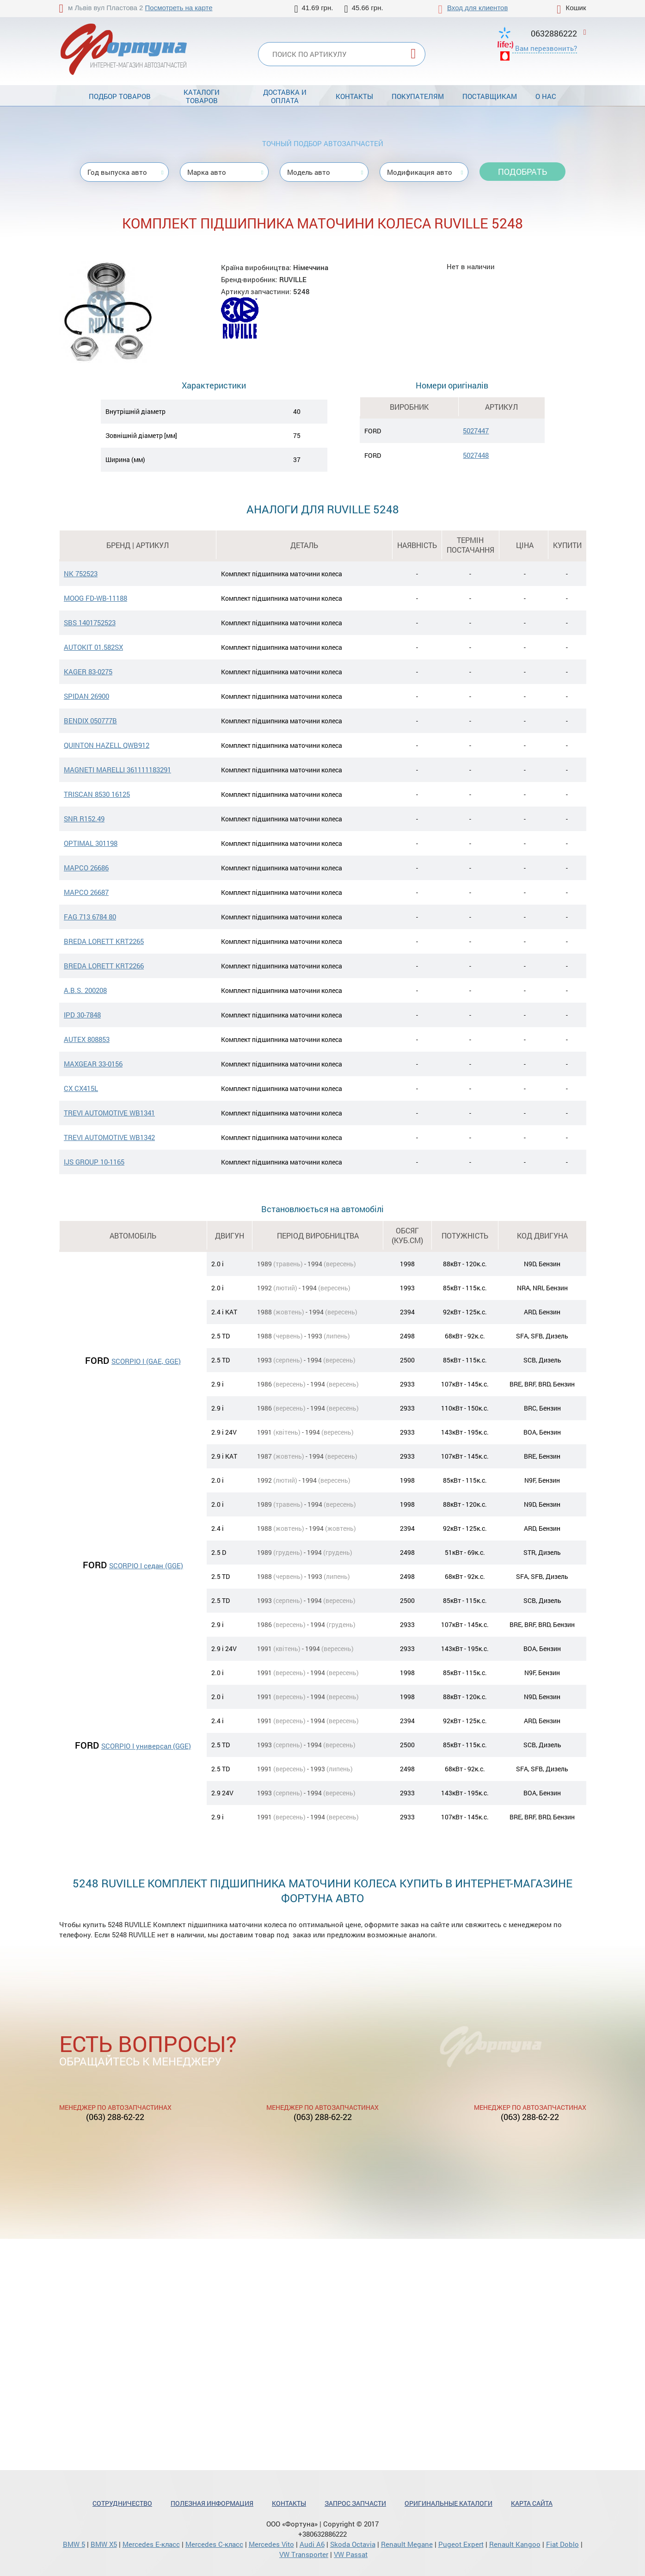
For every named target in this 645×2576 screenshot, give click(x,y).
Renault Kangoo (515, 2544)
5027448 (476, 455)
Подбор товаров (120, 96)
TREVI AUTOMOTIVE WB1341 (109, 1112)
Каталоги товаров (202, 96)
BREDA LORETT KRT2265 (104, 941)
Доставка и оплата (285, 96)
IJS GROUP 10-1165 (94, 1161)
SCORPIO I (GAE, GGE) (146, 1361)
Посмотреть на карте (179, 8)
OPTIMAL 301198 (90, 843)
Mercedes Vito (271, 2544)
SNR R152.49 (84, 818)
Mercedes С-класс (214, 2544)
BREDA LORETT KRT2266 (104, 965)
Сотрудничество (122, 2503)
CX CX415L (81, 1088)
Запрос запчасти (355, 2503)
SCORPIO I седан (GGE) (146, 1565)
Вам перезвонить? (546, 48)
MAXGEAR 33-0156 (93, 1063)
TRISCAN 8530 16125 (97, 794)
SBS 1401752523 (90, 622)
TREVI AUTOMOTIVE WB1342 (109, 1137)
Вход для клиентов (477, 8)
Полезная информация (212, 2503)
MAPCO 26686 (86, 867)
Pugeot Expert (461, 2544)
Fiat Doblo (562, 2544)
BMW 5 (74, 2544)
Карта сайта (532, 2503)
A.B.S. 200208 (85, 990)
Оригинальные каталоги (448, 2503)
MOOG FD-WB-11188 (95, 598)
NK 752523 (81, 573)
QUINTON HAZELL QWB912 (106, 745)
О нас (545, 96)
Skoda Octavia (352, 2544)
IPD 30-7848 (82, 1014)
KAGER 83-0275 (88, 671)
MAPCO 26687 (86, 892)
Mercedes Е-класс (151, 2544)
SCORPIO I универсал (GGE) (146, 1745)
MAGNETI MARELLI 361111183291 (117, 769)
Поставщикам (489, 96)
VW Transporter (303, 2554)
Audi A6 (312, 2544)
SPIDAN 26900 (86, 696)
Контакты (354, 96)
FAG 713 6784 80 (90, 916)
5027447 (476, 430)
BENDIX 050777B (90, 720)
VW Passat (351, 2554)
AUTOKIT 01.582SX (93, 647)
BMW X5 (104, 2544)
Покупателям (418, 96)
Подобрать (522, 171)
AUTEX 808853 (87, 1039)
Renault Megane (407, 2544)
